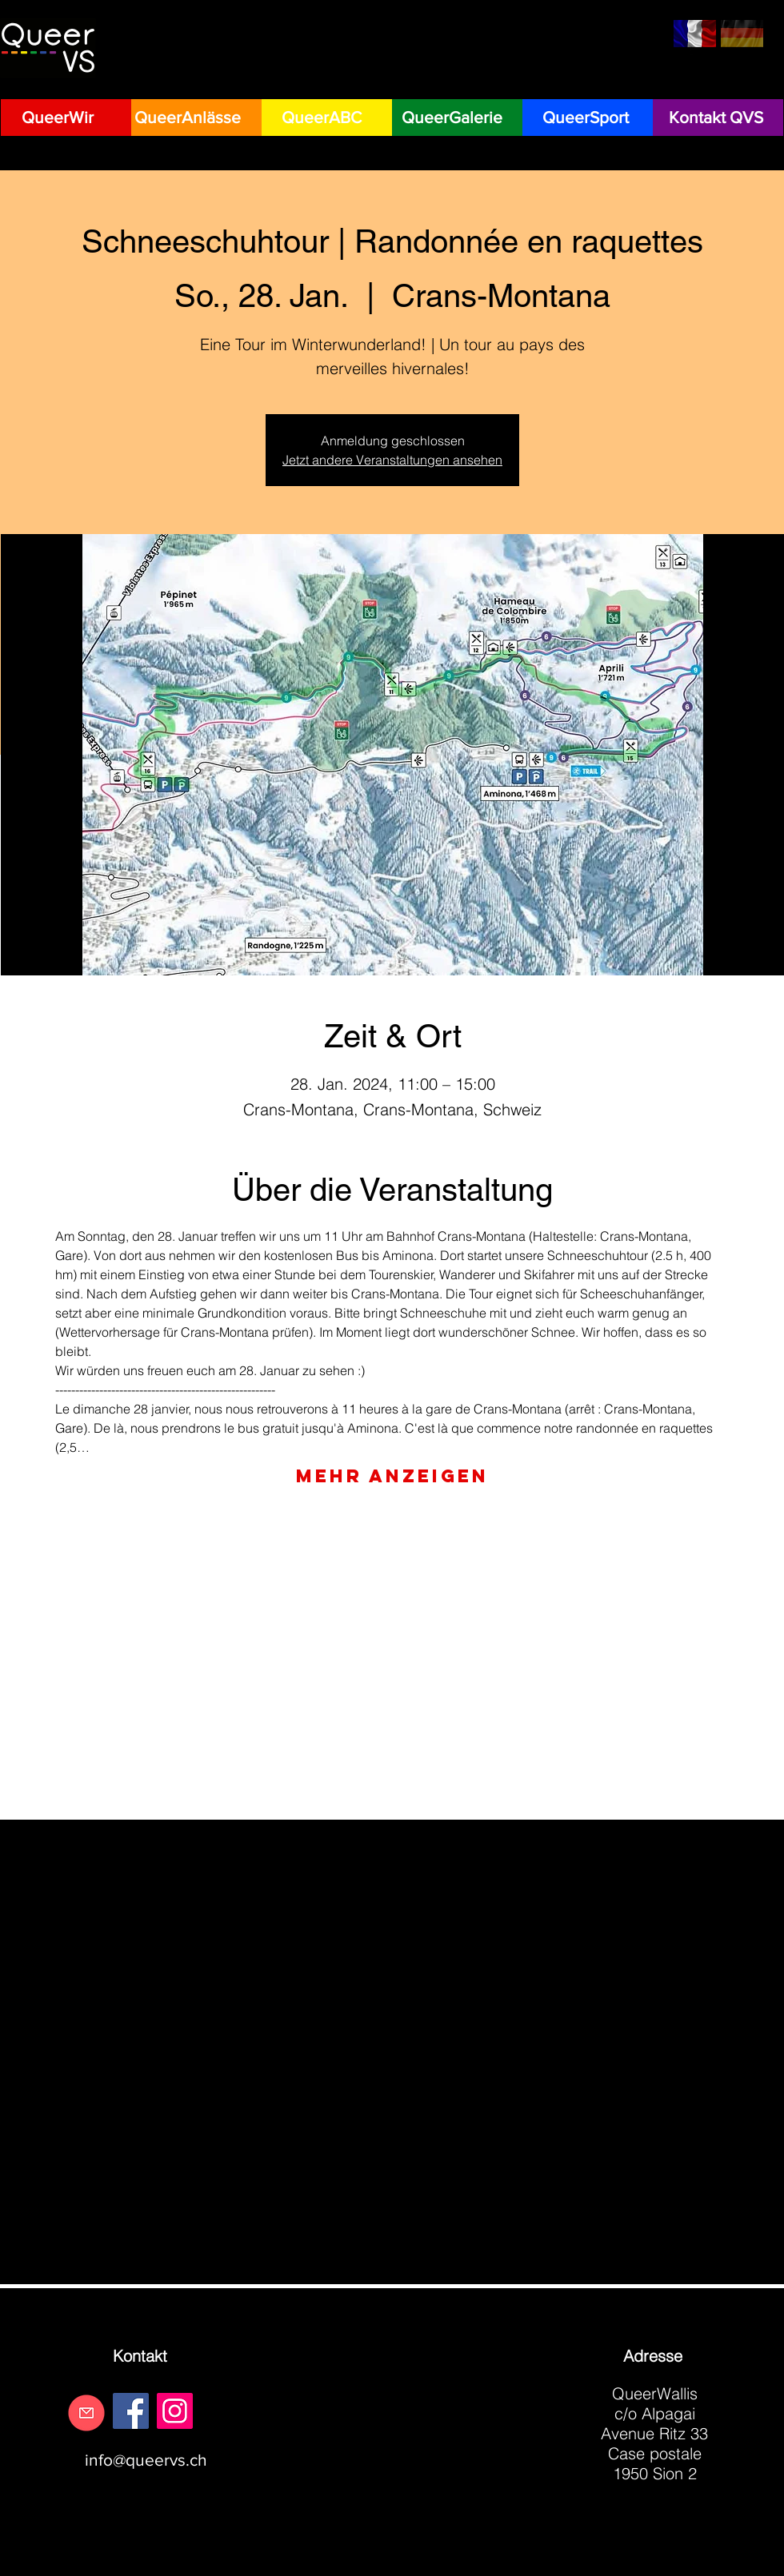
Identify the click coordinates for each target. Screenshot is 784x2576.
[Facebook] (131, 2411)
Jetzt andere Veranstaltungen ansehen (392, 460)
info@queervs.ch (146, 2459)
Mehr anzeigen (392, 1476)
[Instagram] (175, 2411)
